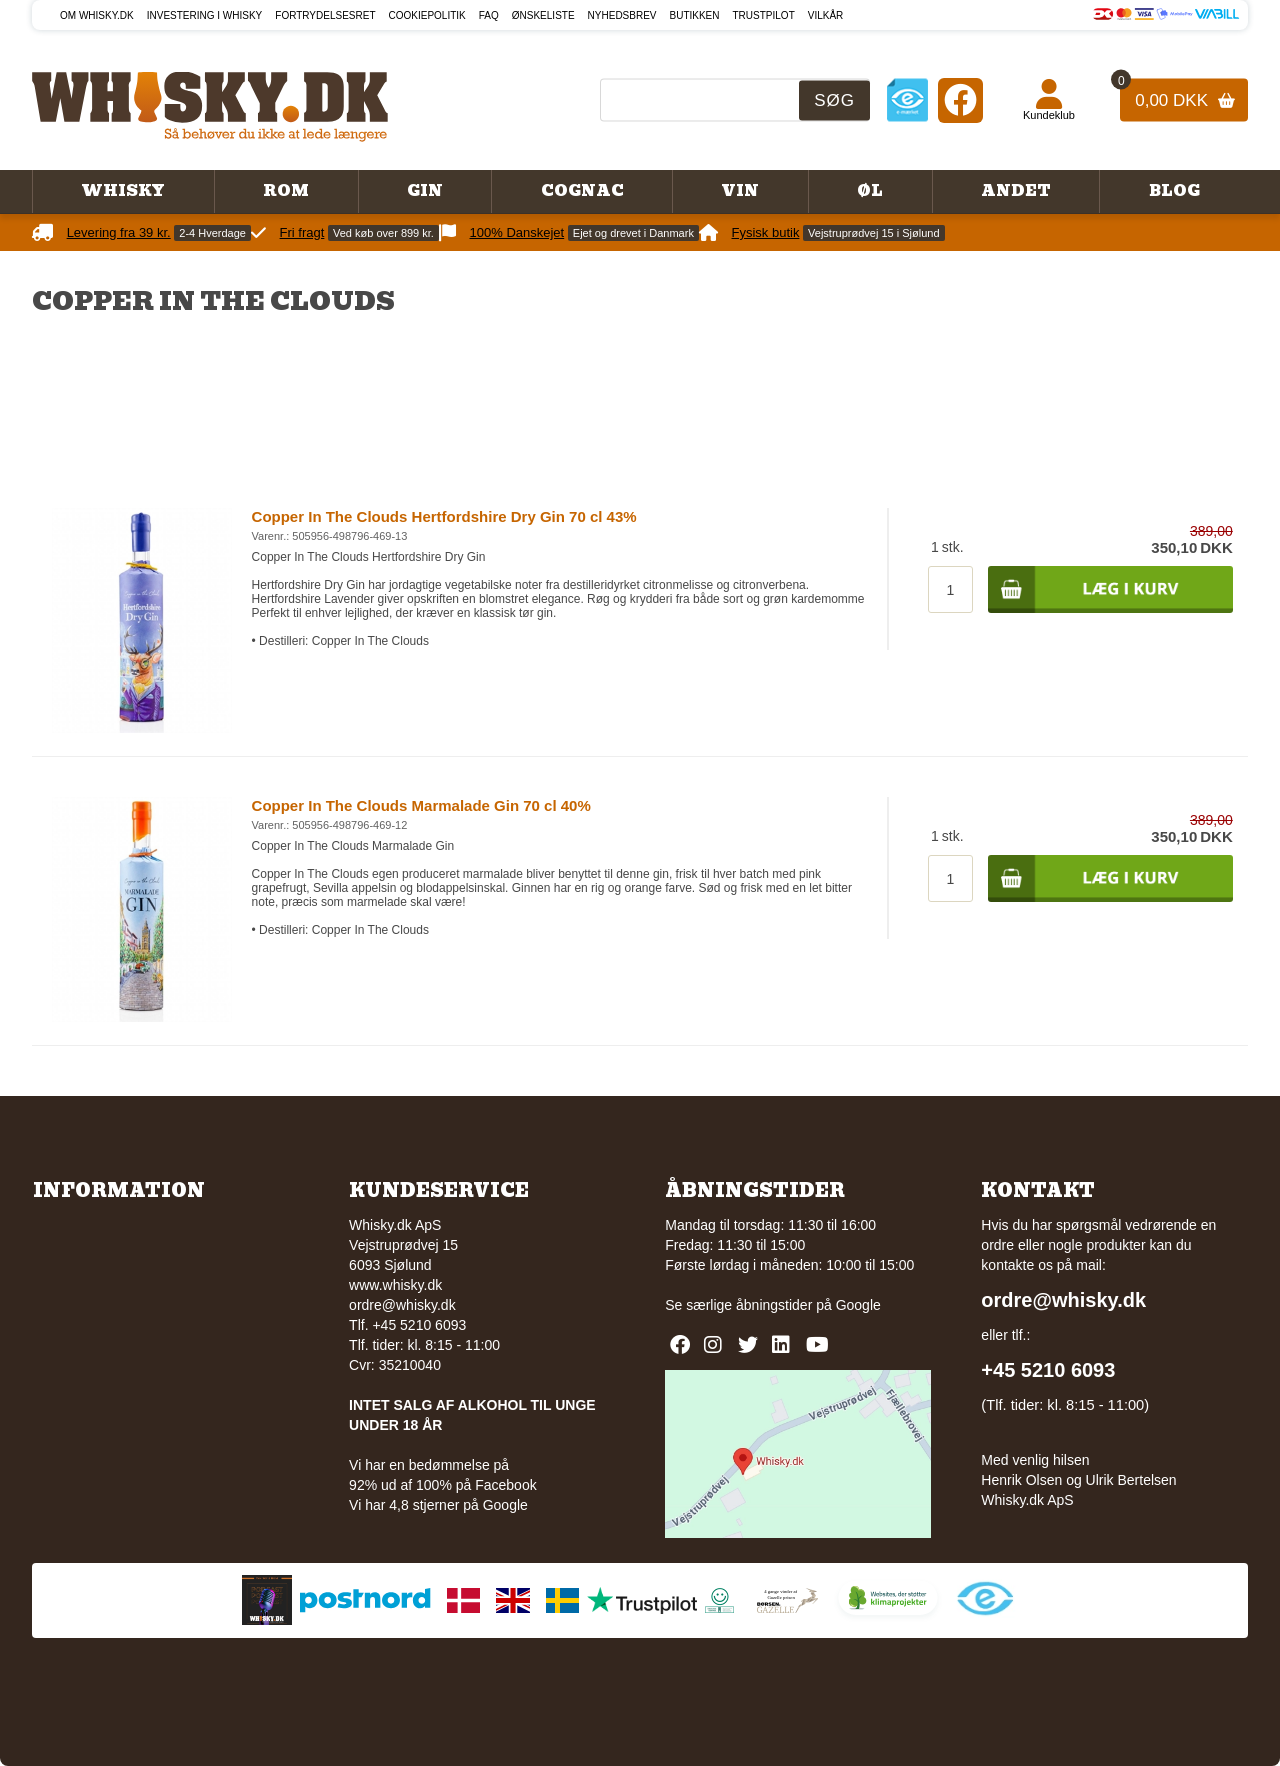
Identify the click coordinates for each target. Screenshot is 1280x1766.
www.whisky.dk (395, 1285)
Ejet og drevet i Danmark (633, 233)
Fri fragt (302, 232)
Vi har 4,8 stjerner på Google (438, 1505)
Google (858, 1305)
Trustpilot (764, 15)
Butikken (695, 15)
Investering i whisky (205, 15)
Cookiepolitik (427, 15)
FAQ (489, 15)
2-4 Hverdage (212, 233)
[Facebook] (960, 99)
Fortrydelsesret (325, 15)
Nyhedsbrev (622, 15)
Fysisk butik (766, 232)
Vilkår (826, 15)
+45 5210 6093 (1048, 1370)
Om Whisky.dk (97, 15)
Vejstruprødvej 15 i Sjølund (873, 233)
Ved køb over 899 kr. (383, 233)
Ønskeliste (543, 15)
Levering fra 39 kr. (119, 232)
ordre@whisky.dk (402, 1305)
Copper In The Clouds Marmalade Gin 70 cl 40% (421, 805)
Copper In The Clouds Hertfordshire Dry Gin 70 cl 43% (444, 516)
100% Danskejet (517, 232)
